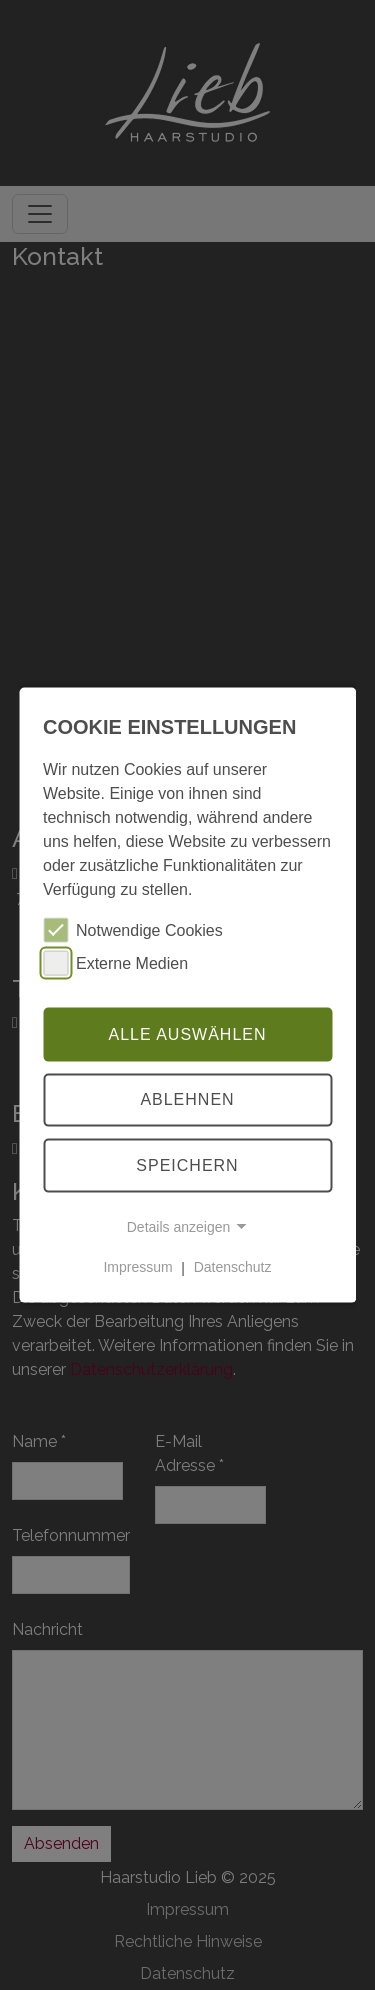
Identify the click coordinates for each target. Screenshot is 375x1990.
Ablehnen (187, 1099)
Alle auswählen (187, 1033)
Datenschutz (233, 1267)
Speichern (187, 1165)
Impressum (137, 1267)
